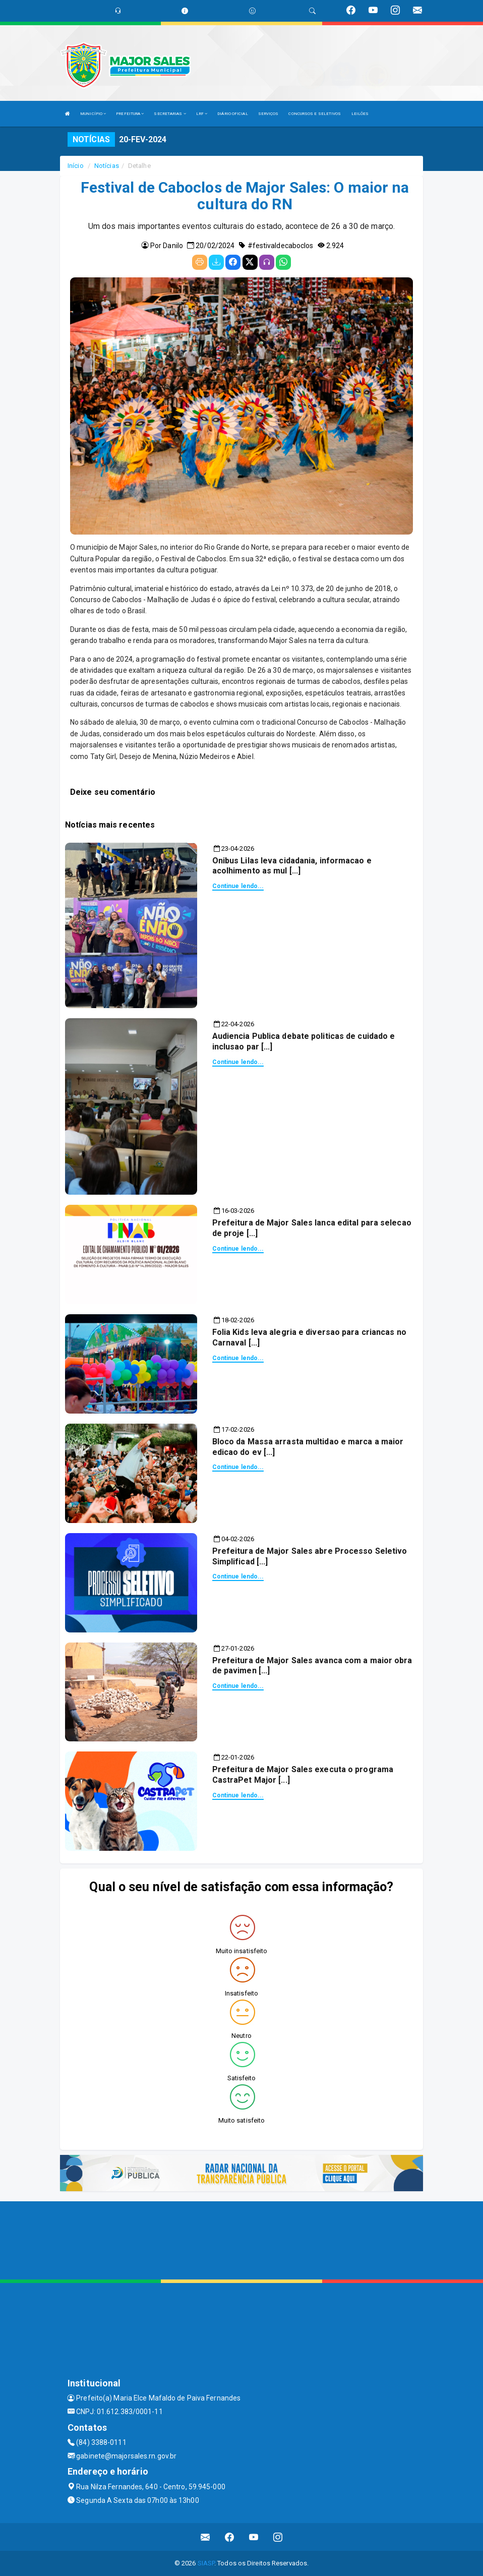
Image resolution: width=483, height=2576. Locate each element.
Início (76, 165)
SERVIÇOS (268, 113)
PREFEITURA (130, 113)
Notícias (106, 165)
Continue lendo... (238, 886)
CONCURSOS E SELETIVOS (314, 113)
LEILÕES (360, 113)
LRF (202, 113)
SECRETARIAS (170, 113)
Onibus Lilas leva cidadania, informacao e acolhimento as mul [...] (292, 866)
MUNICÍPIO (93, 113)
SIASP (206, 2563)
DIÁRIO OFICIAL (232, 113)
